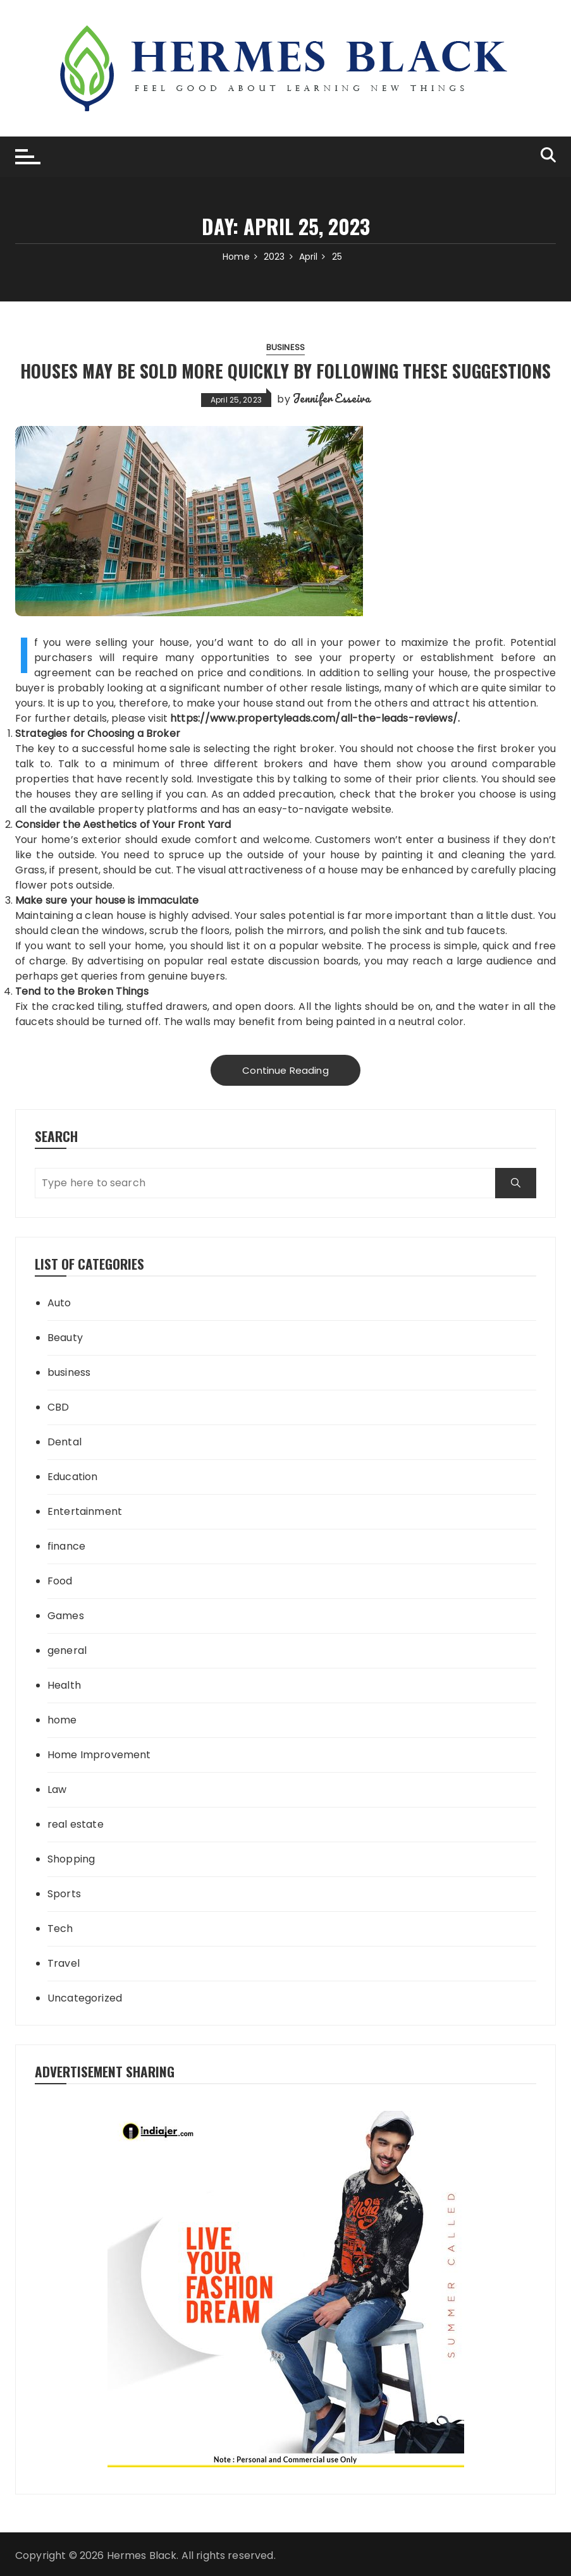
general (67, 1650)
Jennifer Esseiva (331, 398)
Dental (64, 1442)
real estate (75, 1824)
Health (64, 1685)
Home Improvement (98, 1754)
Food (60, 1581)
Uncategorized (84, 1998)
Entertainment (84, 1511)
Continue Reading (285, 1070)
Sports (64, 1893)
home (62, 1720)
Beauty (65, 1337)
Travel (63, 1963)
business (285, 347)
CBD (58, 1407)
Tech (60, 1928)
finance (66, 1546)
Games (65, 1615)
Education (72, 1476)
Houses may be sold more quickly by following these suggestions (285, 371)
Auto (59, 1303)
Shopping (71, 1859)
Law (56, 1789)
